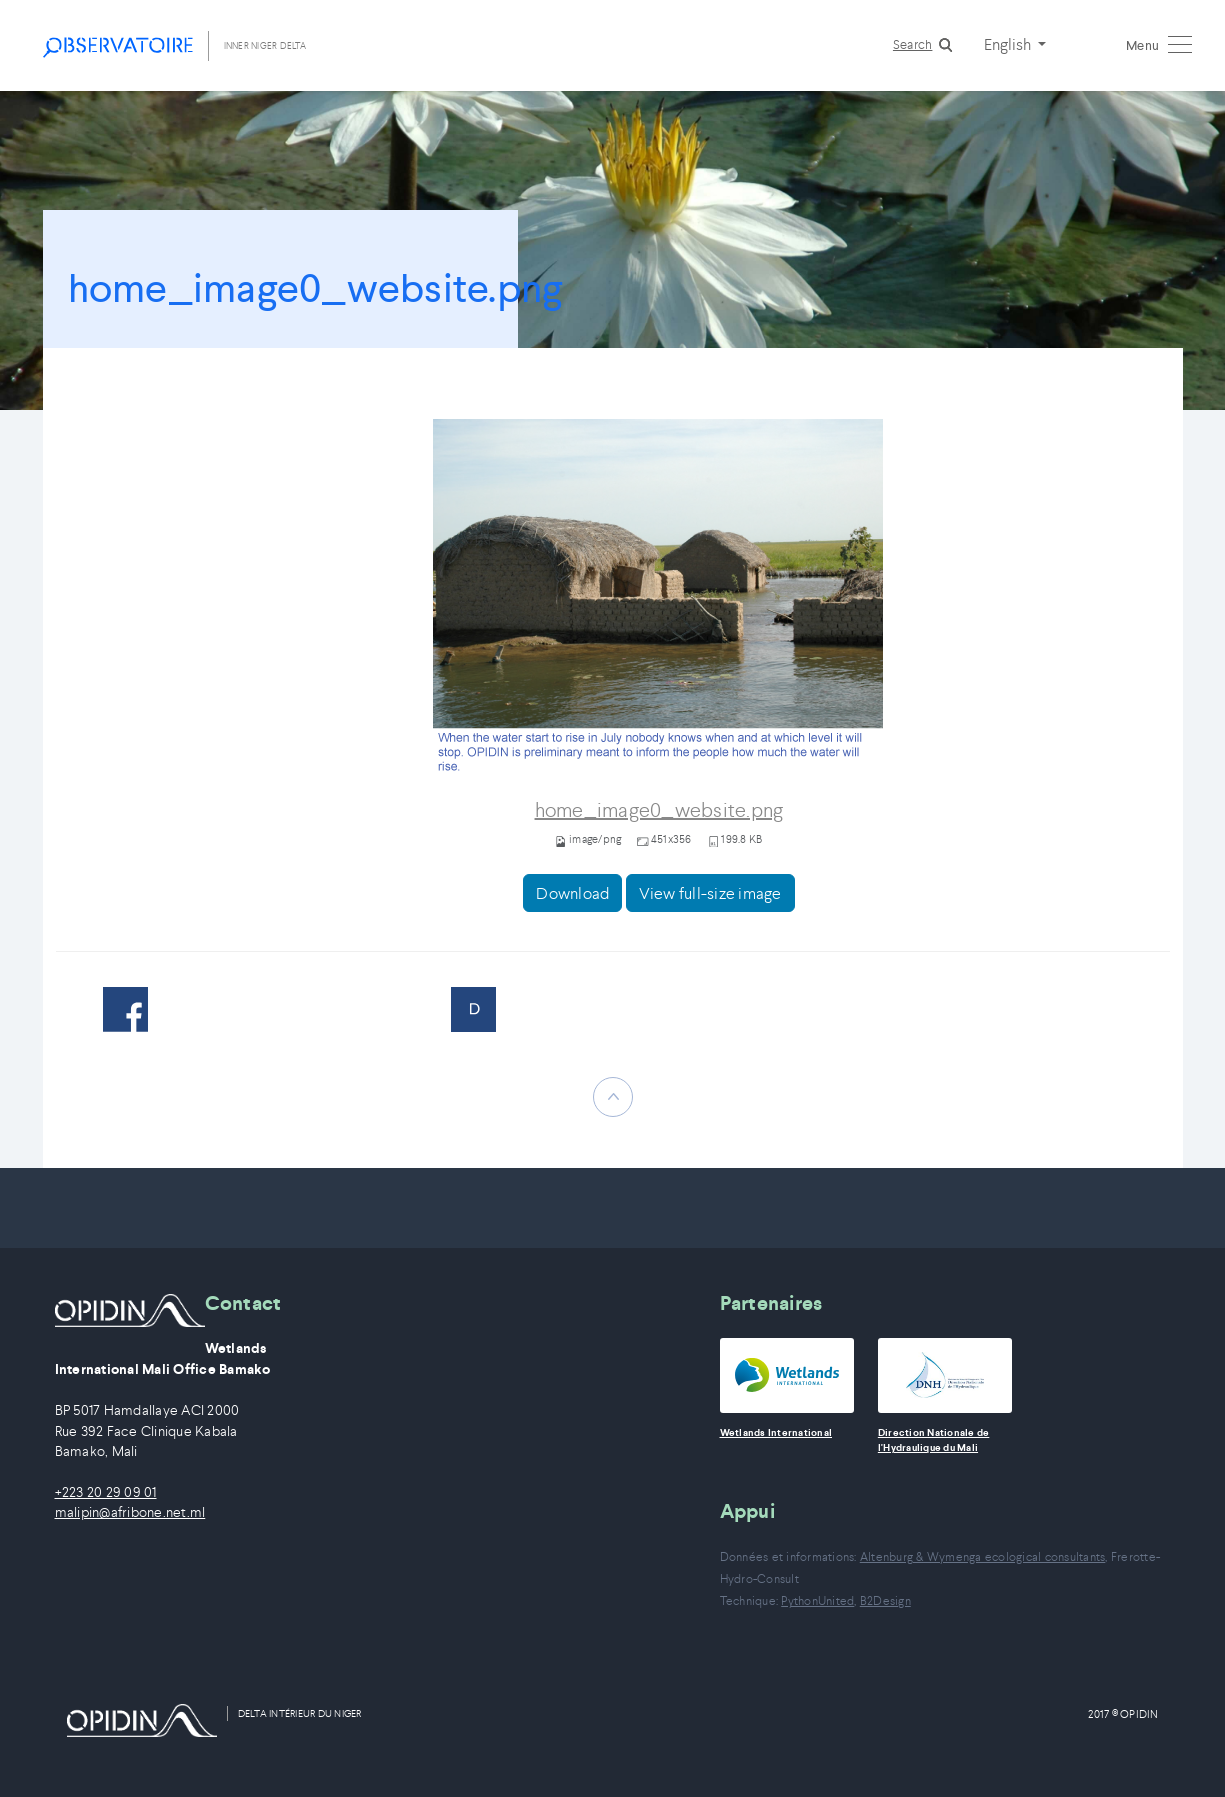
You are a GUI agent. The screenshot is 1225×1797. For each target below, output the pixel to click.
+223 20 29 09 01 (106, 1492)
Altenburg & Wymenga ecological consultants (983, 1556)
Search (913, 44)
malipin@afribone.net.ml (130, 1512)
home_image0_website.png (659, 810)
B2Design (885, 1600)
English (1009, 44)
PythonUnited (817, 1600)
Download (572, 893)
